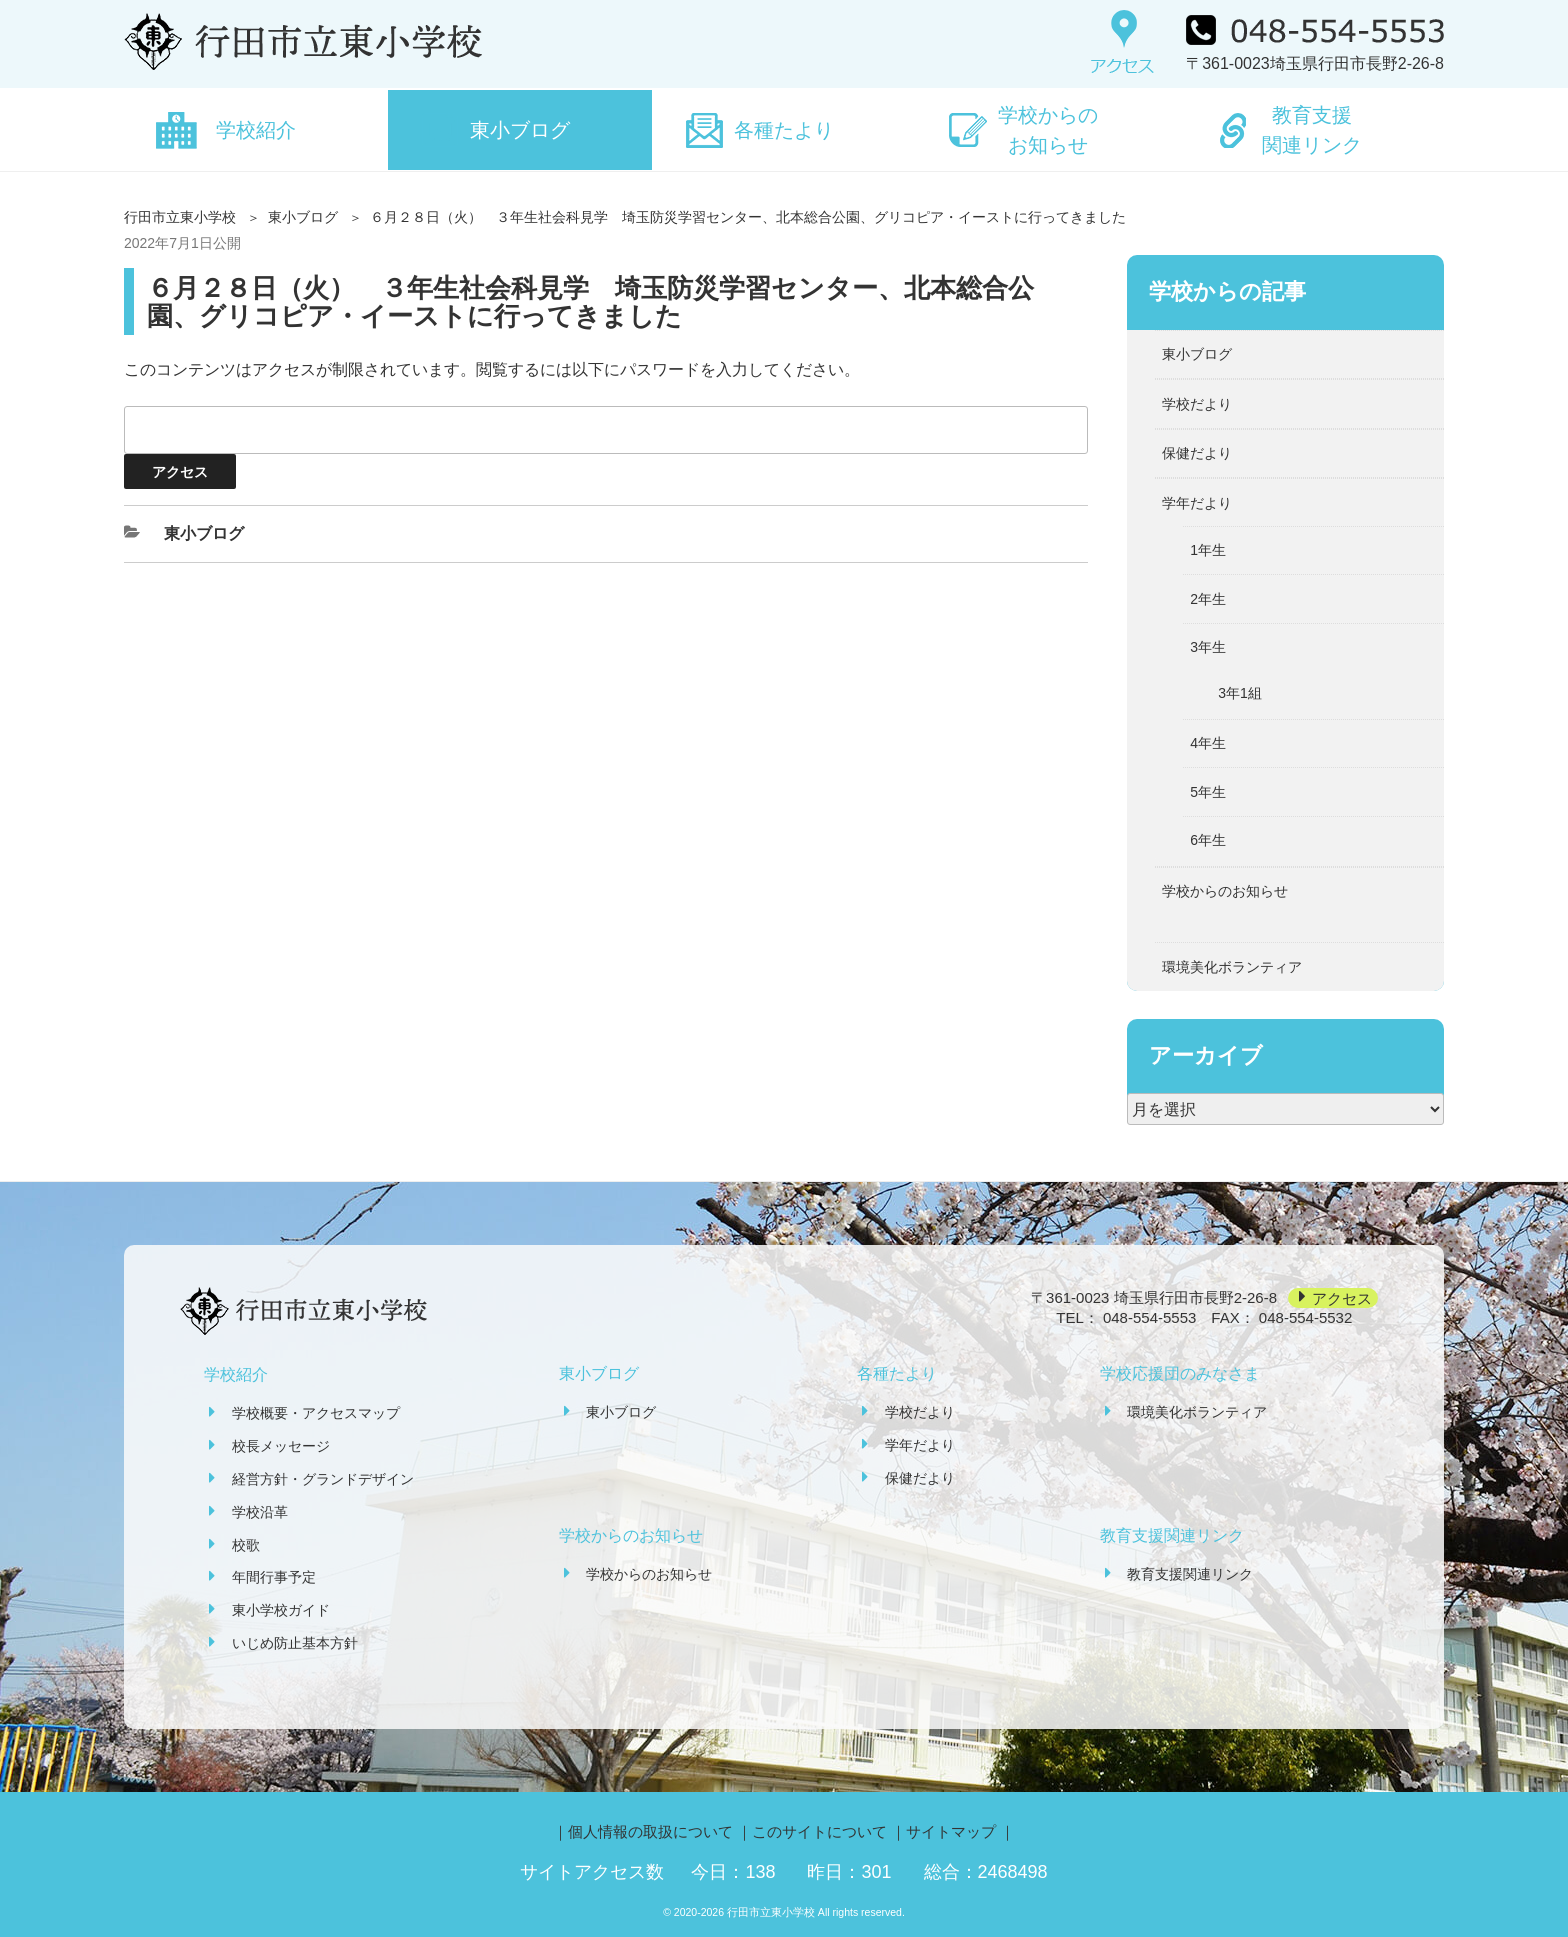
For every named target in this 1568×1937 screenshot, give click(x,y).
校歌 (246, 1545)
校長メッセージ (281, 1446)
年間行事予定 (274, 1577)
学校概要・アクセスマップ (316, 1413)
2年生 (1208, 599)
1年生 (1208, 550)
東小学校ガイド (281, 1610)
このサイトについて (819, 1831)
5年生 (1208, 792)
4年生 (1208, 743)
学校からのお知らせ (1048, 130)
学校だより (1197, 404)
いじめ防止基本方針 (295, 1643)
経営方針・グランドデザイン (323, 1479)
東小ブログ (520, 130)
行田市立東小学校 (180, 217)
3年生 (1208, 647)
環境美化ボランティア (1232, 967)
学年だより (1197, 503)
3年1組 (1240, 693)
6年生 (1208, 840)
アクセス (1342, 1297)
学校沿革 (260, 1512)
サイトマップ (951, 1831)
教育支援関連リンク (1312, 130)
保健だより (1197, 453)
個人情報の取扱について (650, 1831)
